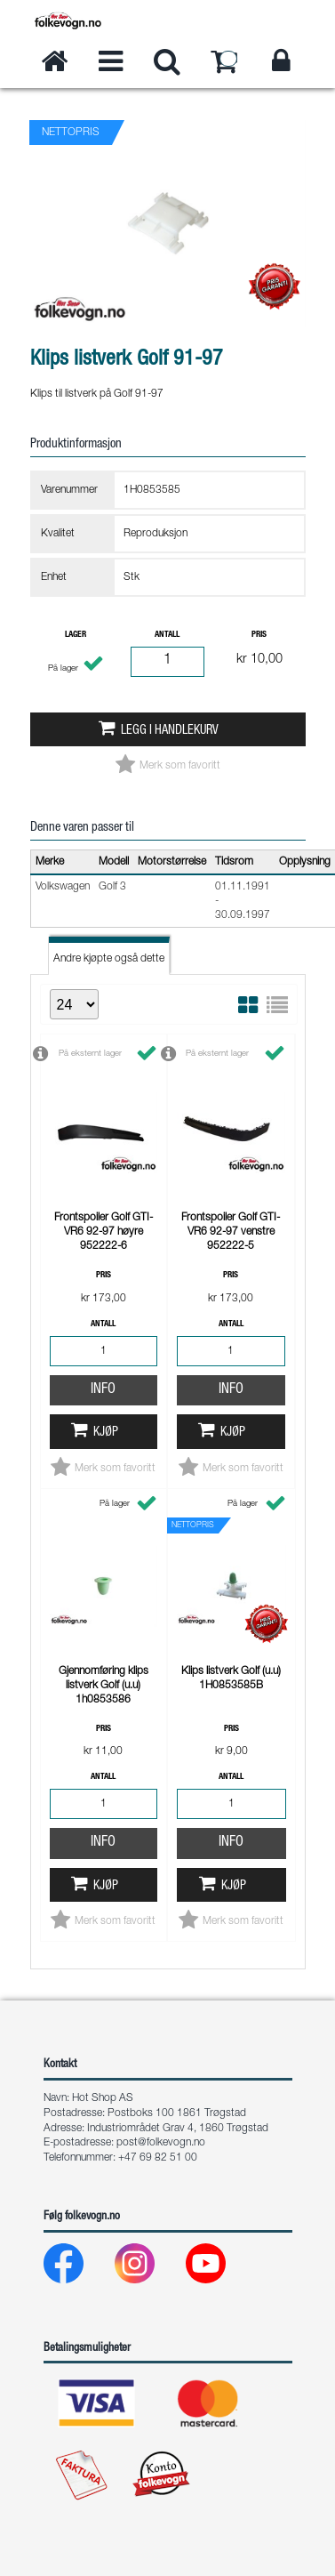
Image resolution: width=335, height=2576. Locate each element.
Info (103, 1165)
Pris (259, 635)
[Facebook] (78, 2267)
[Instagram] (149, 2267)
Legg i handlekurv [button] (170, 731)
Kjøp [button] (105, 1208)
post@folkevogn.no (160, 2142)
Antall (167, 635)
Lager (75, 635)
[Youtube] (220, 2267)
